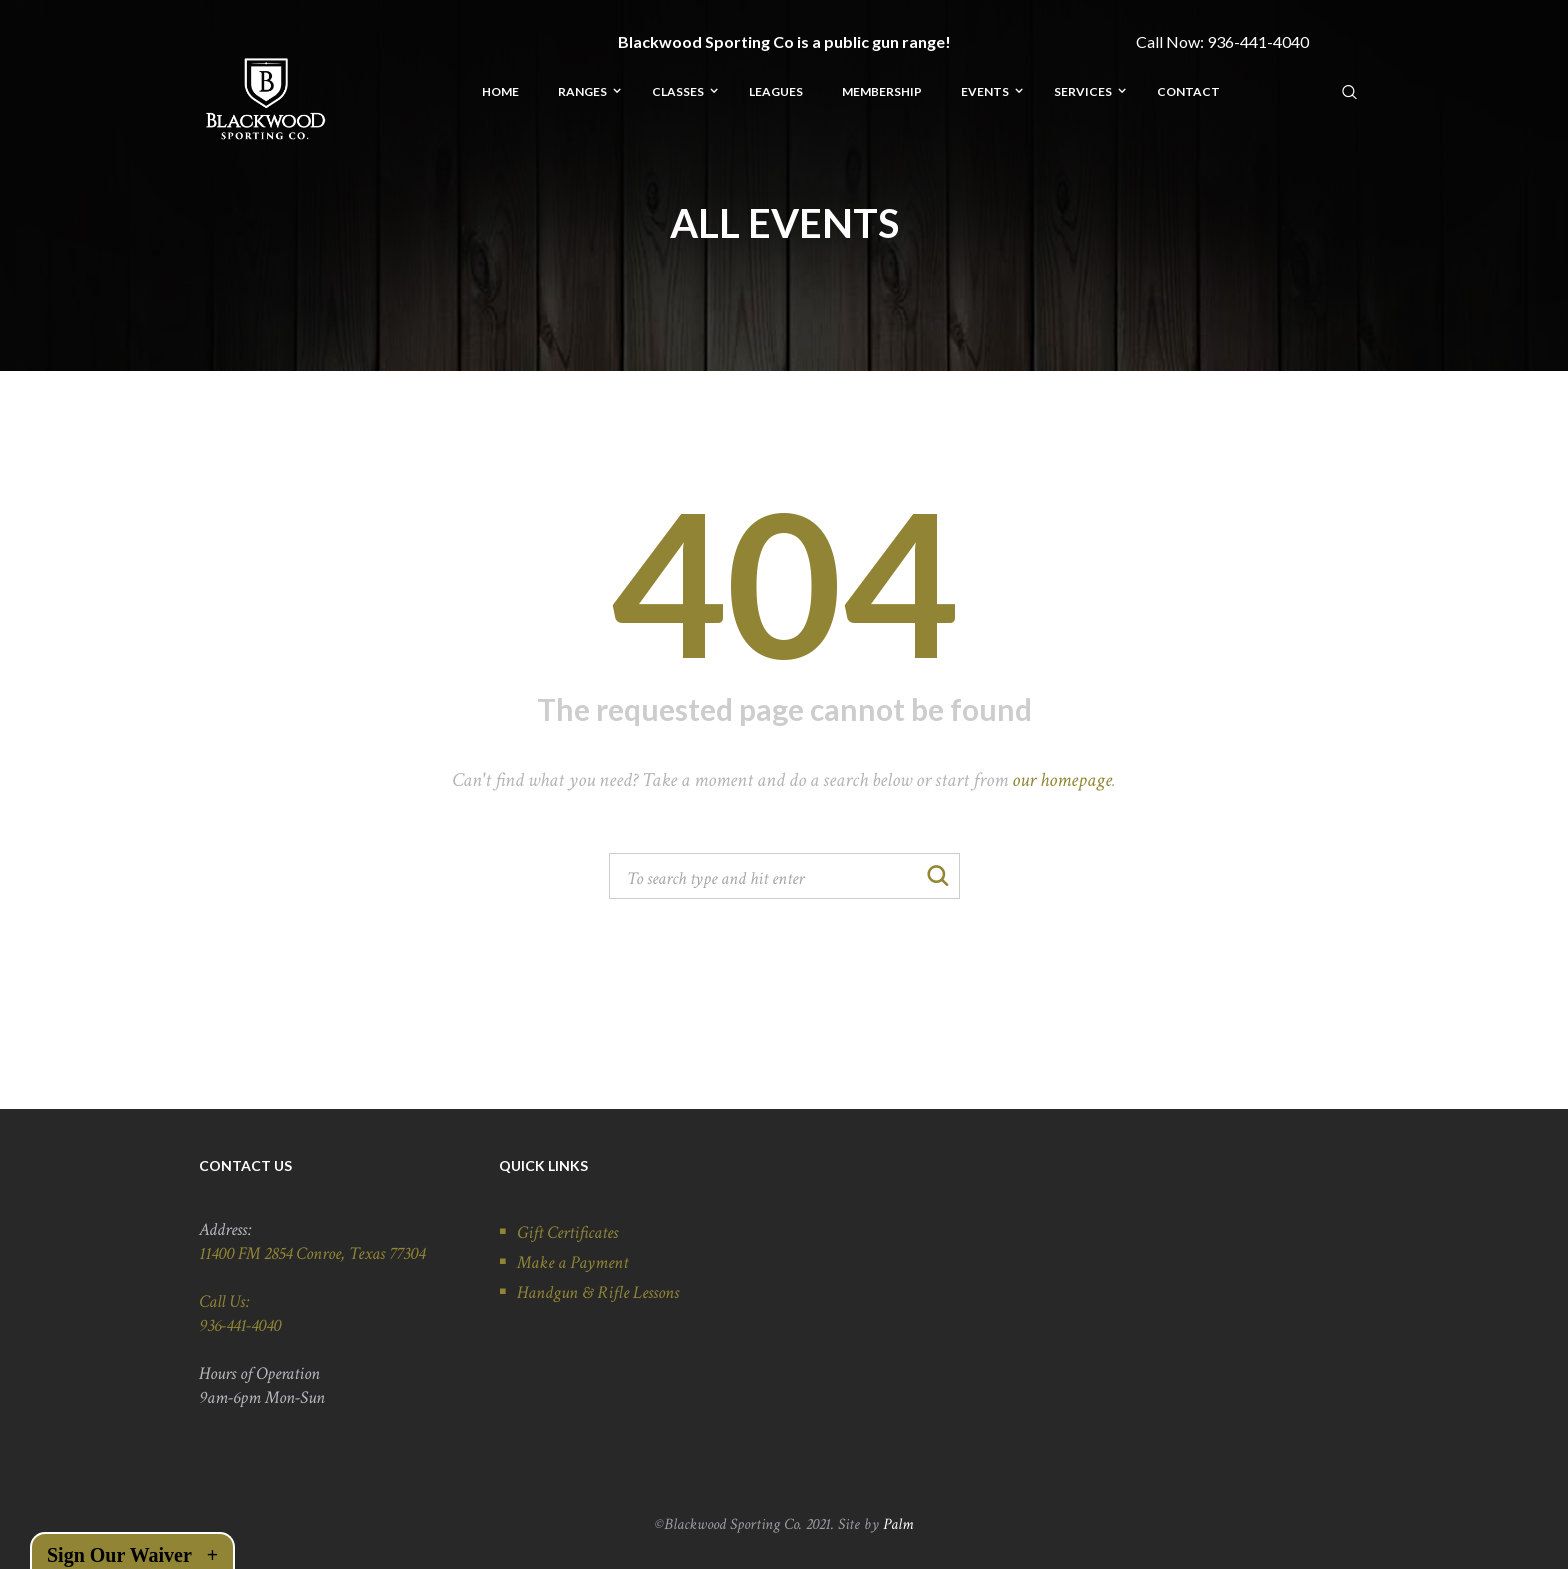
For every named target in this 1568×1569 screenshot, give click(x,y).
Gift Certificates (567, 1232)
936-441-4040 (1258, 41)
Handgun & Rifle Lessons (598, 1292)
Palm (898, 1524)
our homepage (1062, 780)
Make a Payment (572, 1262)
